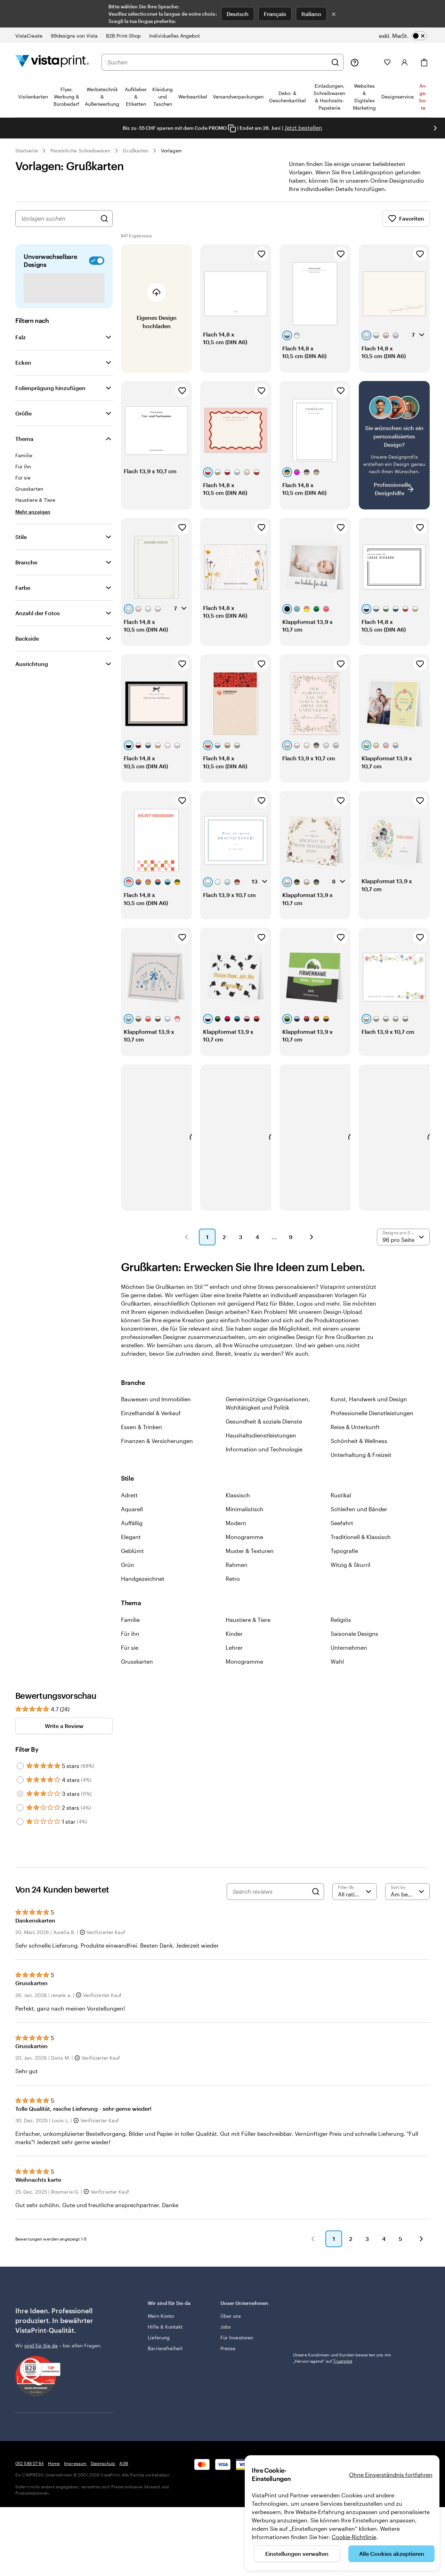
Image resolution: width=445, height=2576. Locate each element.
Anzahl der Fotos (37, 621)
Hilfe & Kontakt (165, 2335)
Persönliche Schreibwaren (80, 150)
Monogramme (244, 1545)
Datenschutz (103, 2471)
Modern (236, 1531)
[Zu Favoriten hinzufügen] (261, 262)
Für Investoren (236, 2346)
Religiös (341, 1628)
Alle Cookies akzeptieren (391, 2553)
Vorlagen (171, 150)
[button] (186, 1245)
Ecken (23, 370)
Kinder (234, 1642)
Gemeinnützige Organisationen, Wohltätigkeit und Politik (268, 1411)
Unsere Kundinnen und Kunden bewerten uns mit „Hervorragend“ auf (342, 2320)
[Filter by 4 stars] (20, 1788)
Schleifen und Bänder (359, 1517)
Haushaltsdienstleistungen (261, 1443)
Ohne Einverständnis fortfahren (390, 2474)
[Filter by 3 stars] (20, 1802)
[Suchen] (335, 62)
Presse (227, 2357)
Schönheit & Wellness (359, 1449)
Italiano (311, 13)
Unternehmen (349, 1655)
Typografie (344, 1559)
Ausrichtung (31, 672)
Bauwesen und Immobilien (156, 1407)
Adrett (129, 1503)
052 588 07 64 (29, 2471)
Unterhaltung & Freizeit (361, 1463)
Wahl (337, 1669)
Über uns (230, 2324)
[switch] (403, 36)
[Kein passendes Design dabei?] (394, 453)
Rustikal (341, 1503)
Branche (26, 570)
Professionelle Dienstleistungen (372, 1421)
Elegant (131, 1545)
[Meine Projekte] (371, 62)
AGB (123, 2471)
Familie (130, 1628)
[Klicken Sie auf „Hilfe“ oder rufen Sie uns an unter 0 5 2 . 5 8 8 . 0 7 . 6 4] (354, 62)
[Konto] (404, 62)
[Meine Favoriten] (387, 62)
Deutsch (238, 13)
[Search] (316, 1900)
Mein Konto (161, 2324)
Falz (20, 345)
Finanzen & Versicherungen (157, 1449)
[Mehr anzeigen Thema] (32, 520)
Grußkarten (135, 150)
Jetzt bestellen (303, 127)
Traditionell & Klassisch (361, 1545)
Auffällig (132, 1531)
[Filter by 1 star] (20, 1829)
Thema (24, 447)
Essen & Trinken (141, 1435)
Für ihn (130, 1642)
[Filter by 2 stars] (20, 1816)
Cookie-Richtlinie (354, 2537)
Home (54, 2471)
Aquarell (132, 1517)
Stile (21, 545)
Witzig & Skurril (350, 1573)
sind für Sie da (41, 2354)
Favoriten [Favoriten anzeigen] (406, 227)
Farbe (22, 596)
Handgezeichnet (142, 1587)
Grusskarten (137, 1669)
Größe (23, 421)
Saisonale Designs (354, 1642)
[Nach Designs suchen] (104, 227)
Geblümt (132, 1559)
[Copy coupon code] (232, 128)
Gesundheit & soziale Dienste (264, 1429)
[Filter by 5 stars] (20, 1774)
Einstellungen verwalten (297, 2553)
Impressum (75, 2471)
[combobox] (217, 62)
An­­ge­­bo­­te (423, 97)
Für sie (129, 1655)
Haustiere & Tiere (248, 1628)
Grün (127, 1573)
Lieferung (159, 2346)
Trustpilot (302, 2310)
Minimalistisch (245, 1517)
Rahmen (237, 1573)
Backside (27, 646)
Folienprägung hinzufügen (50, 396)
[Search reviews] (270, 1900)
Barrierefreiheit (165, 2357)
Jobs (225, 2335)
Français (275, 13)
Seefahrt (342, 1531)
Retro (233, 1587)
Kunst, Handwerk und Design (369, 1407)
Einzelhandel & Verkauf (151, 1421)
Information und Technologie (264, 1457)
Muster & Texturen (250, 1559)
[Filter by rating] (354, 1900)
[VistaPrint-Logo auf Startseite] (52, 62)
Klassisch (238, 1503)
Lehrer (234, 1655)
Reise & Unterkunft (355, 1435)
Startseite (26, 150)
